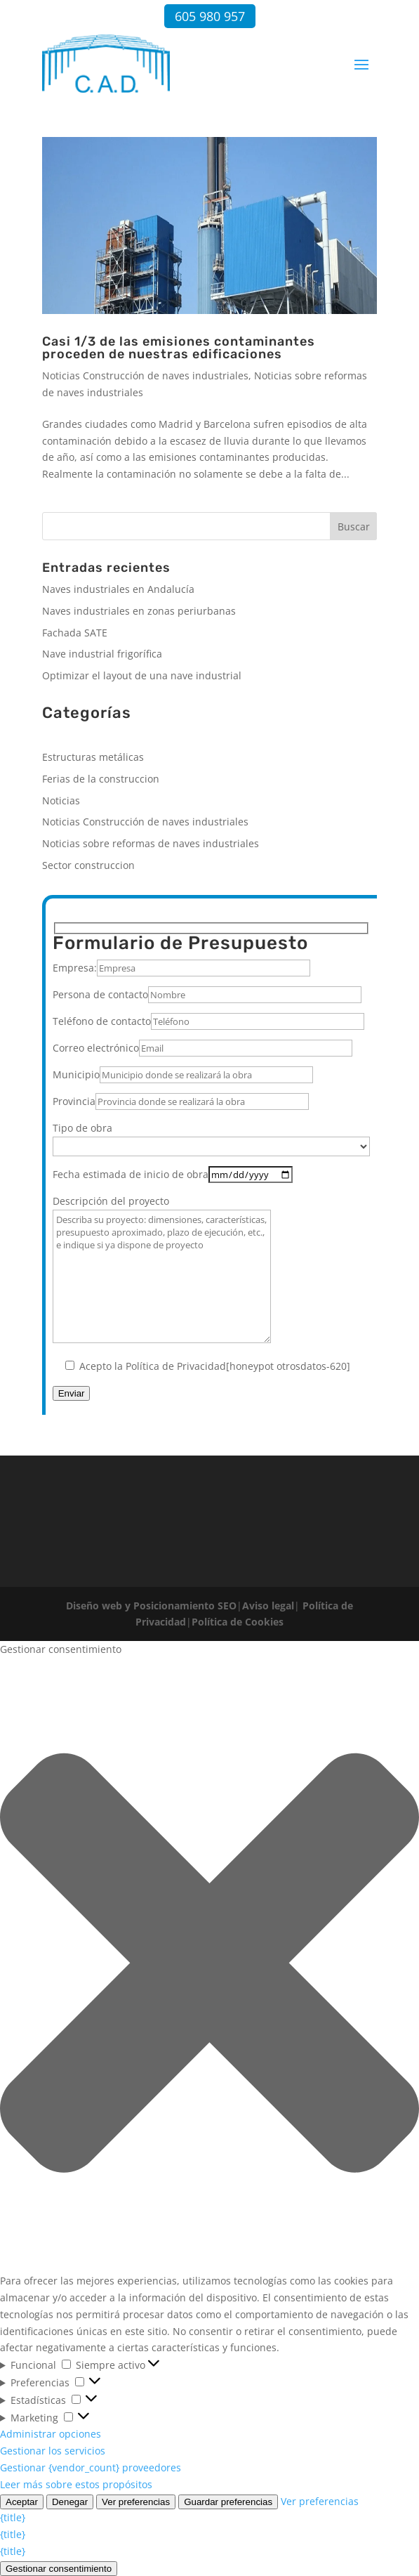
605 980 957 (210, 16)
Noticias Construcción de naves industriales (145, 375)
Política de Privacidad (176, 1366)
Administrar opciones (50, 2433)
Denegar (70, 2502)
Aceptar (22, 2502)
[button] (209, 1965)
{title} (12, 2517)
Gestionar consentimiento (59, 2568)
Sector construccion (88, 865)
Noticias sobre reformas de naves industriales (150, 843)
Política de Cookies (238, 1621)
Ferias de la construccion (100, 778)
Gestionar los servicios (52, 2450)
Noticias (61, 800)
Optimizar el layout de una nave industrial (141, 675)
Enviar (71, 1393)
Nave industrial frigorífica (102, 653)
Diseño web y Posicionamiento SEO (151, 1605)
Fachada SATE (74, 632)
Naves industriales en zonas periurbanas (139, 610)
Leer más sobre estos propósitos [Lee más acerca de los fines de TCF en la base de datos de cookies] (76, 2484)
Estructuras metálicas (93, 757)
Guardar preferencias (228, 2502)
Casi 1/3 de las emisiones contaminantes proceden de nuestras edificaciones (178, 348)
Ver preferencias (136, 2502)
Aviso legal (268, 1605)
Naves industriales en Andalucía (118, 589)
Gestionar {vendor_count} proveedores (90, 2467)
